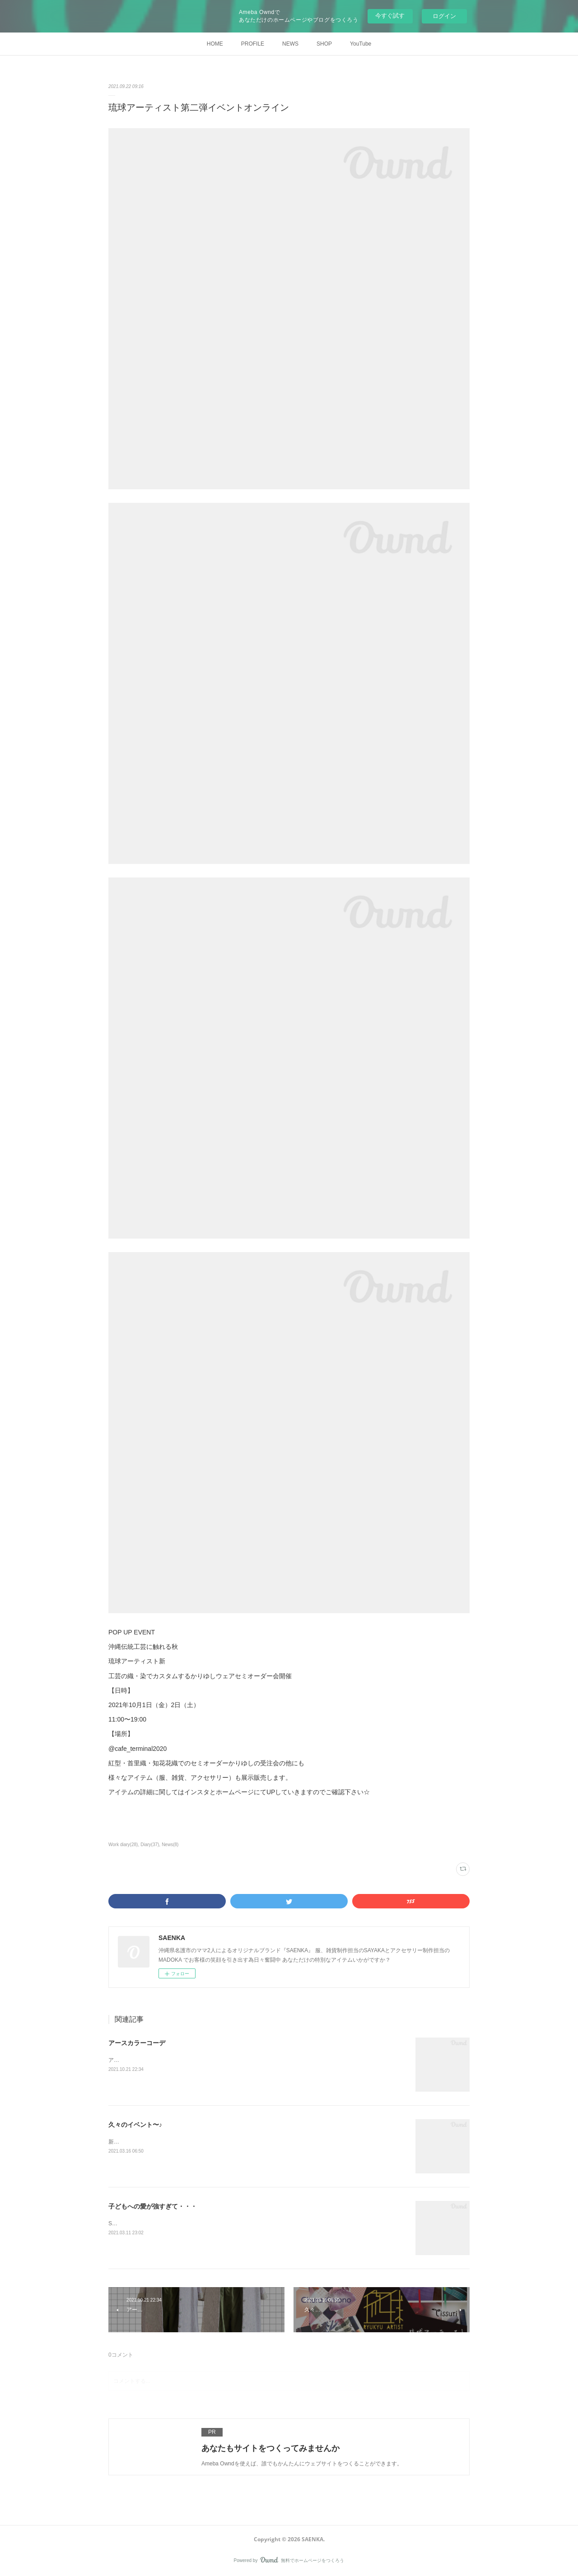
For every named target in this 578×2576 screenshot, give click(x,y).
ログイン (444, 16)
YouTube (360, 44)
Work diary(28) (123, 1844)
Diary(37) (149, 1844)
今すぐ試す (390, 15)
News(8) (170, 1844)
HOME (215, 44)
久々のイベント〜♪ (135, 2124)
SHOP (324, 44)
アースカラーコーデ (136, 2043)
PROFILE (252, 44)
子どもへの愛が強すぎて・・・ (152, 2206)
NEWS (290, 44)
